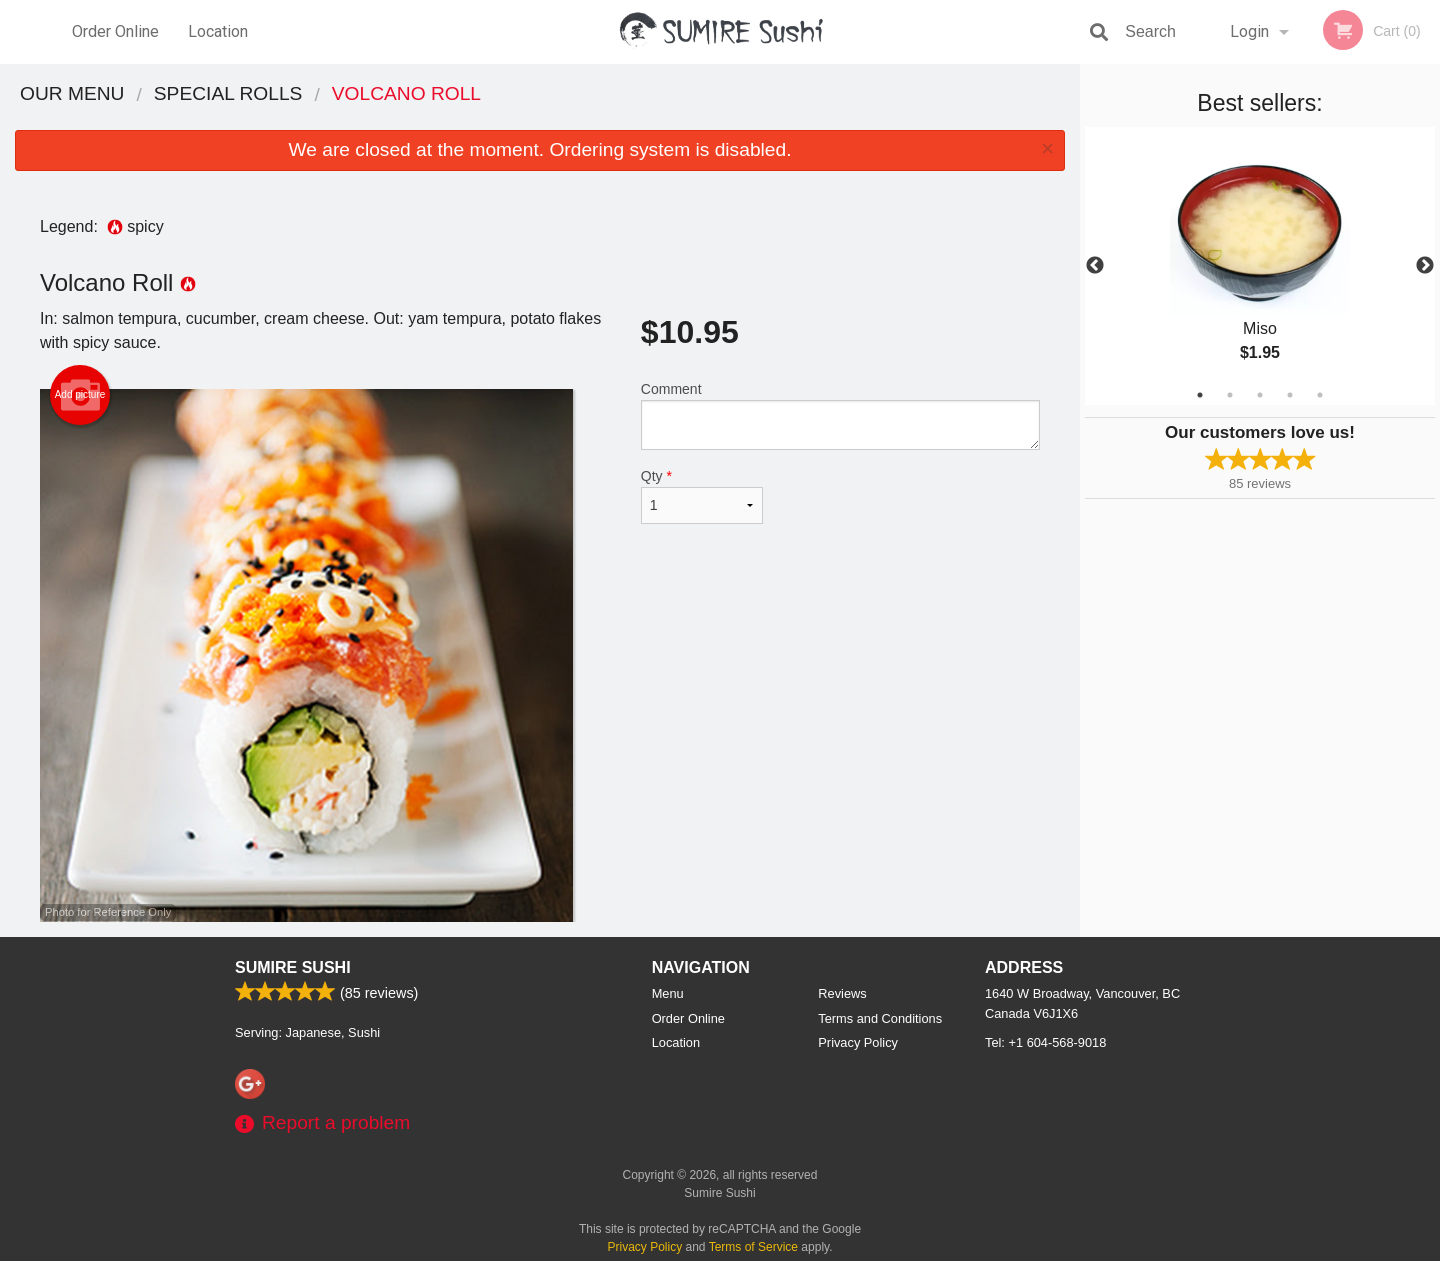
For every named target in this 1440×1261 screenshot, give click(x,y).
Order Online (115, 31)
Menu (668, 993)
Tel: (1045, 1042)
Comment (840, 415)
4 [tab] (1290, 395)
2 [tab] (1230, 395)
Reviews (842, 993)
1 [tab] (1200, 395)
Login (1249, 31)
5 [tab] (1320, 395)
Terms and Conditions (880, 1018)
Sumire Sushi (293, 967)
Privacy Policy (858, 1042)
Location (218, 31)
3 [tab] (1260, 395)
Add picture (80, 395)
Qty (702, 496)
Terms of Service (753, 1247)
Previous (1095, 266)
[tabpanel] (1260, 266)
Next (1425, 266)
